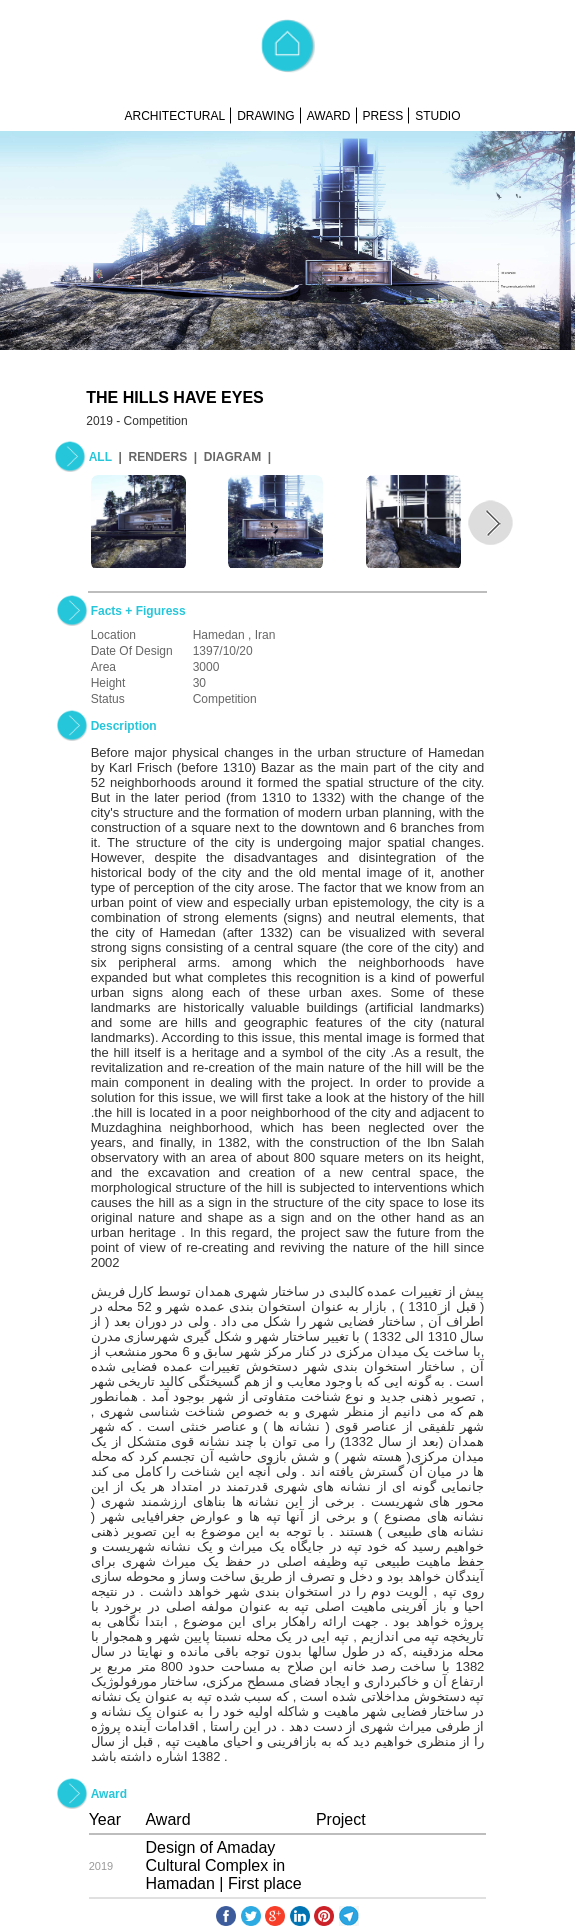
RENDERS (157, 457)
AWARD (329, 116)
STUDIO (437, 116)
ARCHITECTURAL (174, 116)
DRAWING (266, 116)
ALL (100, 457)
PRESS (383, 116)
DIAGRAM (232, 457)
